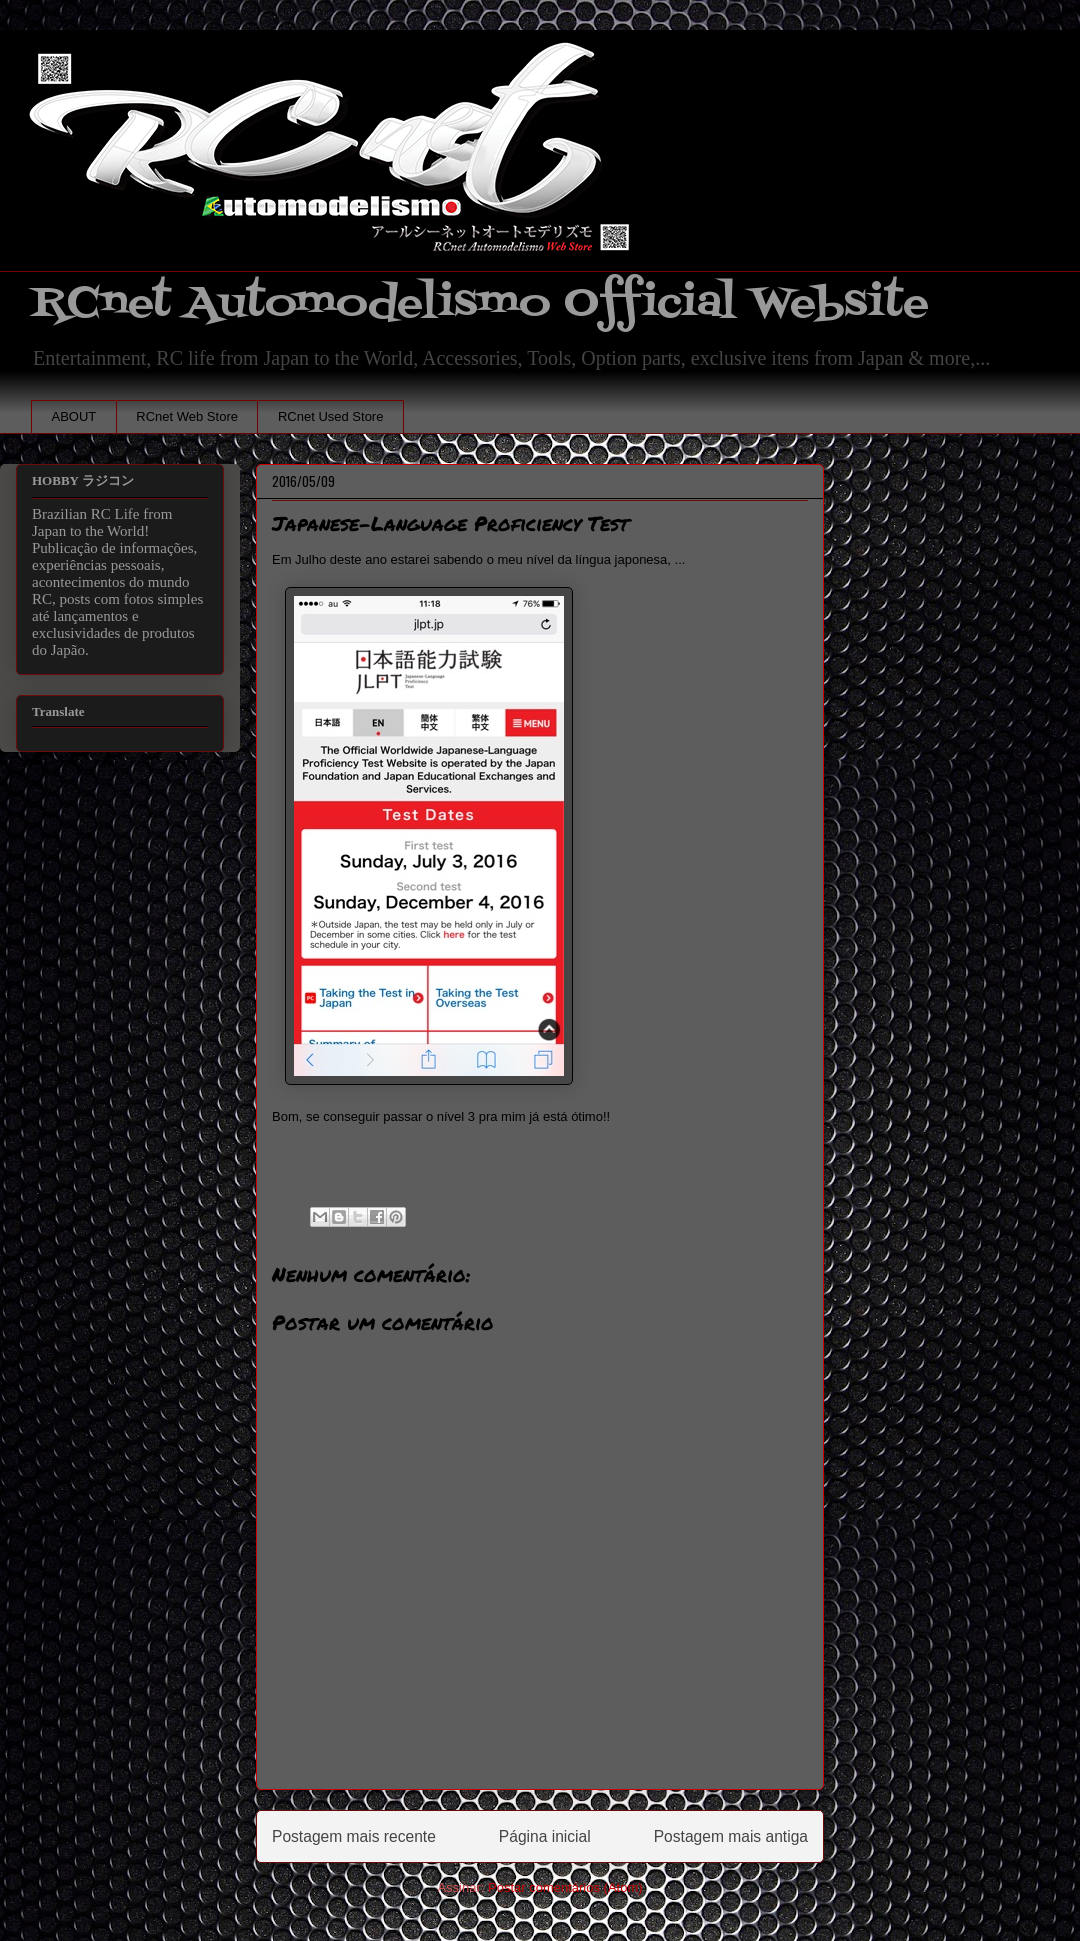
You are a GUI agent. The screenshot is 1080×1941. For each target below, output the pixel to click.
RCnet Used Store (331, 416)
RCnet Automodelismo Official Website (480, 303)
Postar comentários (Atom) (565, 1887)
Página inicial (545, 1836)
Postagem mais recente (354, 1836)
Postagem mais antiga (731, 1836)
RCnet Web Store (187, 416)
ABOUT (74, 416)
